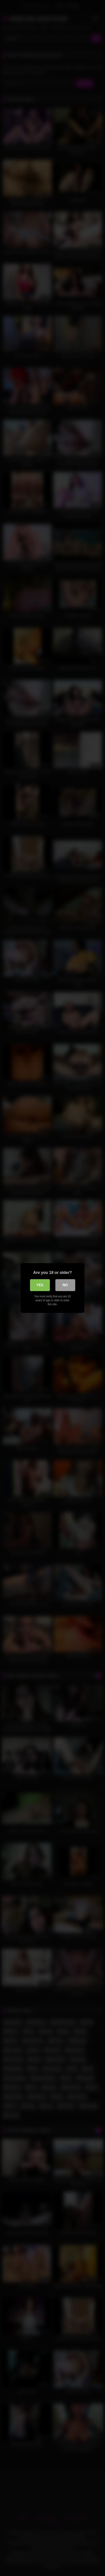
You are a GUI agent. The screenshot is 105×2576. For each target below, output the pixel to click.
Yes (39, 1285)
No (65, 1285)
